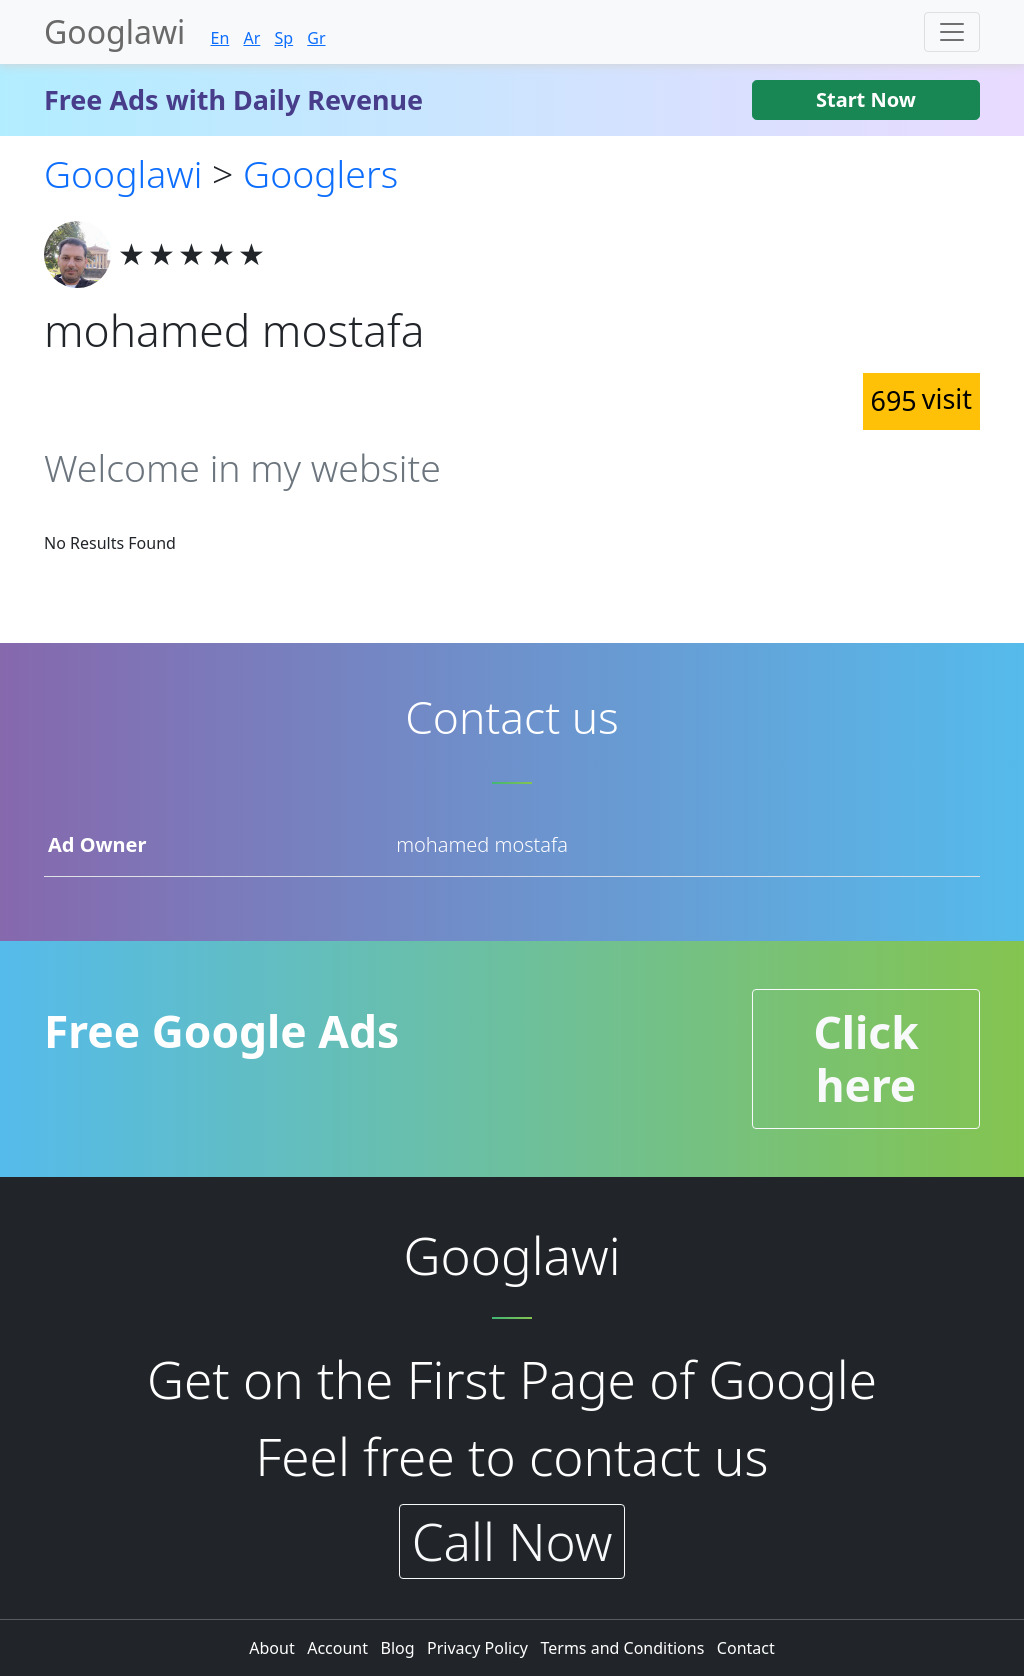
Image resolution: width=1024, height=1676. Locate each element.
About (274, 1648)
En (219, 38)
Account (339, 1648)
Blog (399, 1648)
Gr (316, 38)
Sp (283, 38)
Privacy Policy (479, 1648)
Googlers (320, 173)
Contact (746, 1648)
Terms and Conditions (625, 1648)
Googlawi (114, 31)
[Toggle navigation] (952, 32)
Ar (251, 38)
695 (921, 399)
